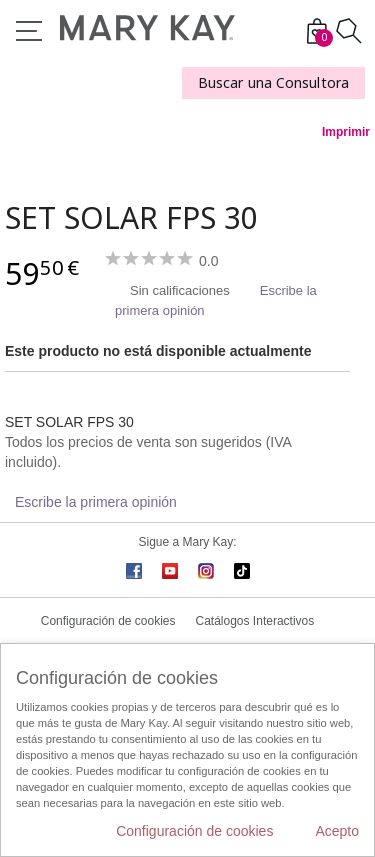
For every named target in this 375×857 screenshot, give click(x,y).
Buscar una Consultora (273, 82)
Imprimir (346, 132)
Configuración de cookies (108, 621)
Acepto (337, 831)
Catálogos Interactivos (255, 621)
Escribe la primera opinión (96, 502)
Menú (29, 31)
